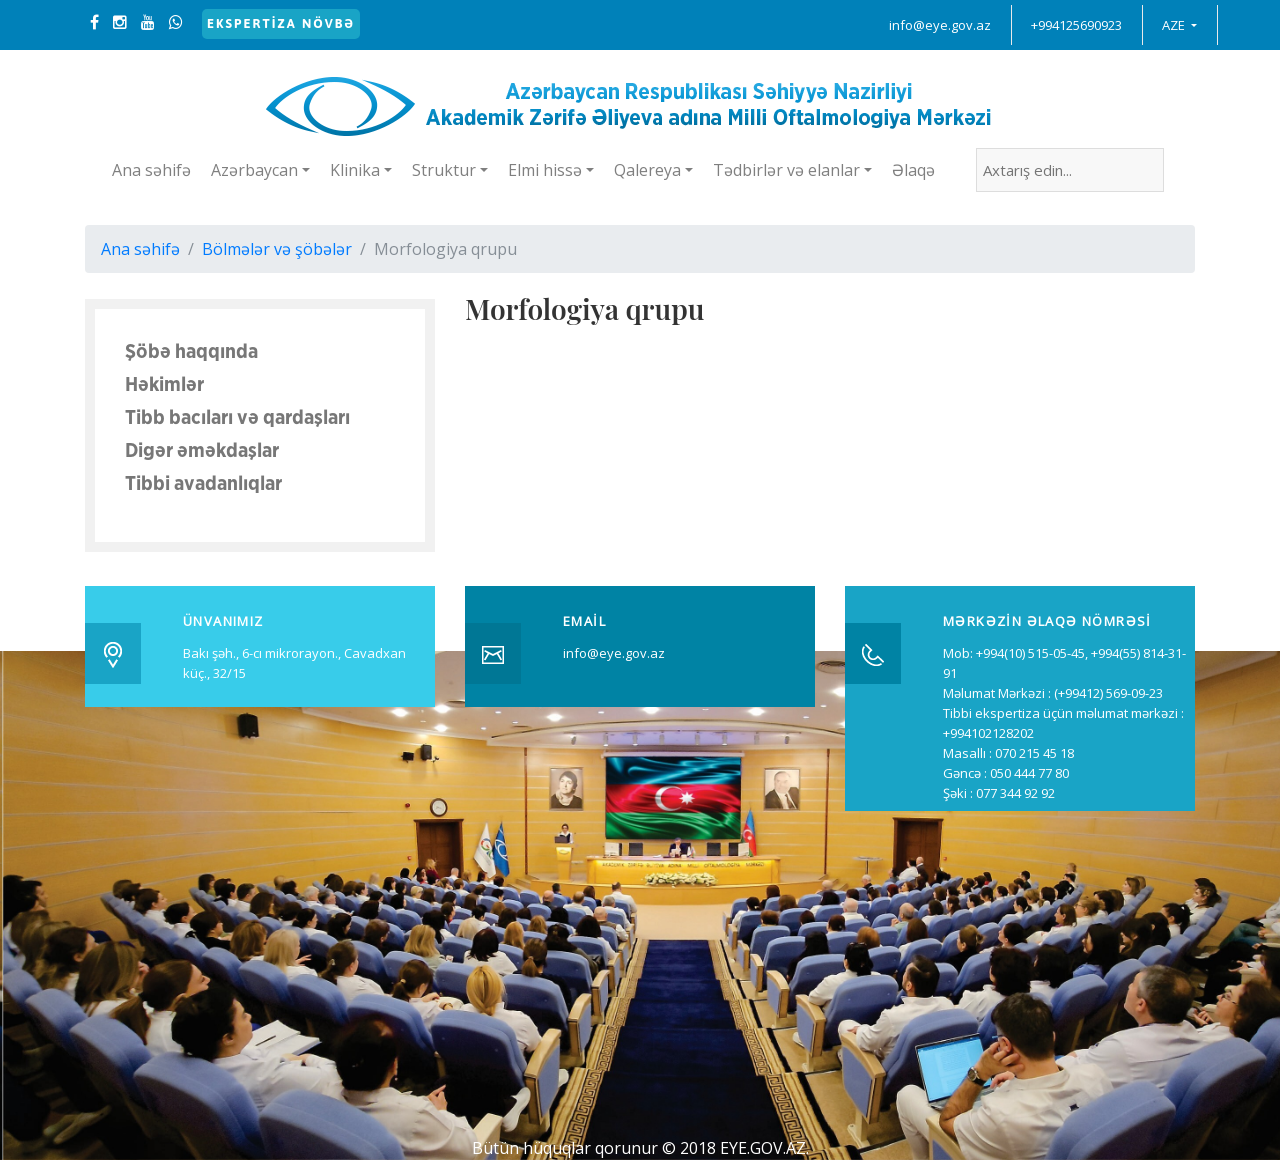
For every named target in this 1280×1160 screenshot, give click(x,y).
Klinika (355, 170)
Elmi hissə (545, 170)
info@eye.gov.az (940, 25)
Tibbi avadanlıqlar (203, 484)
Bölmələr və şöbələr (277, 249)
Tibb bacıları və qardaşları (237, 418)
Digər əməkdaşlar (202, 451)
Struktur (444, 170)
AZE (1175, 25)
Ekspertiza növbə (281, 23)
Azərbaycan (254, 170)
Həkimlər (164, 385)
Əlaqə (913, 170)
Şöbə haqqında (191, 352)
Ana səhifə (151, 170)
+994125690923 (1076, 25)
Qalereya (647, 170)
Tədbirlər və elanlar (786, 170)
